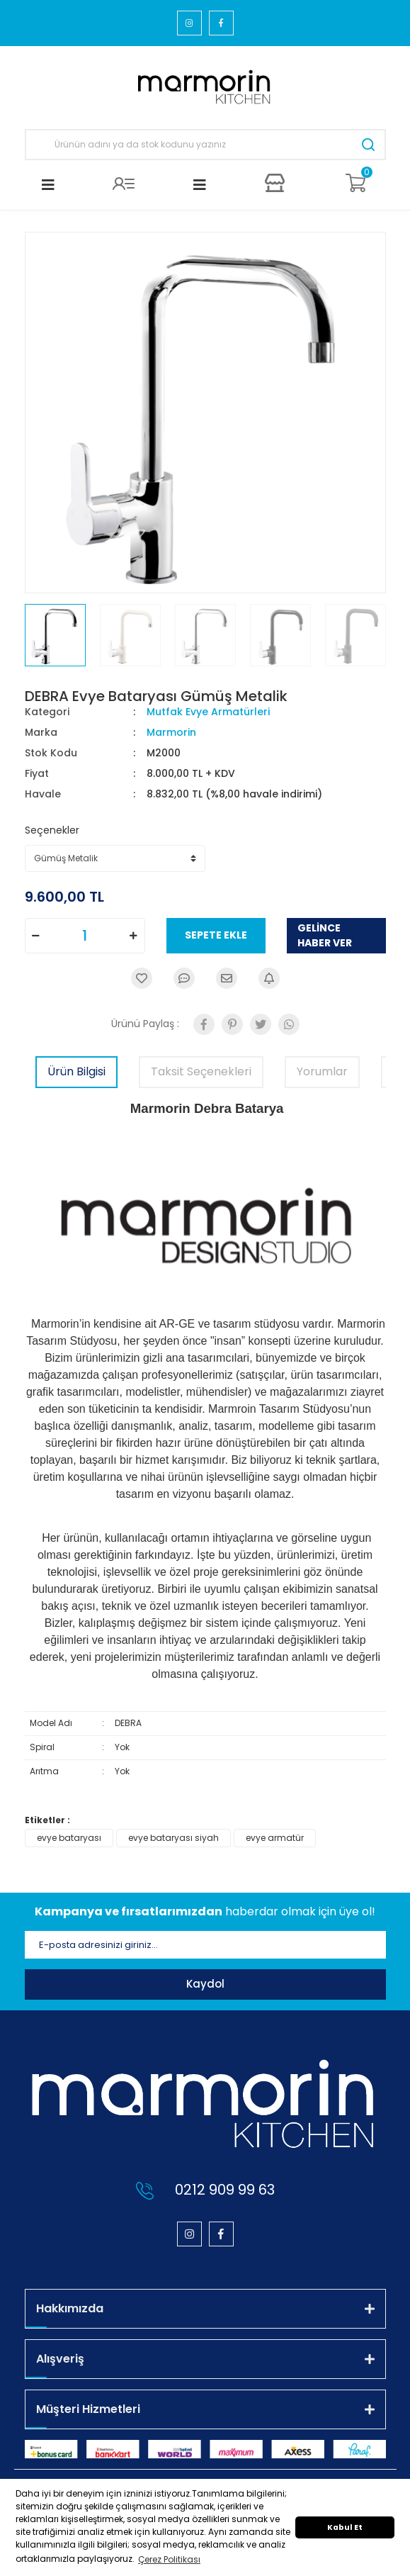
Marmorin (171, 732)
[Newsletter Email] (205, 1945)
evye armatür (275, 1838)
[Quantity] (85, 936)
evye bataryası (69, 1838)
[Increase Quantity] (133, 936)
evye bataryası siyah (173, 1838)
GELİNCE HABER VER (324, 935)
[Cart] (355, 183)
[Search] (205, 144)
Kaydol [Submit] (205, 1983)
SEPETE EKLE (216, 935)
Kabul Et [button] (345, 2527)
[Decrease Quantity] (36, 936)
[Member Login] (124, 183)
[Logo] (204, 87)
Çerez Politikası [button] (169, 2559)
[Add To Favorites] (141, 978)
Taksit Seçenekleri (201, 1071)
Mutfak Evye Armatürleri (208, 712)
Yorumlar (322, 1071)
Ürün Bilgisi (76, 1071)
